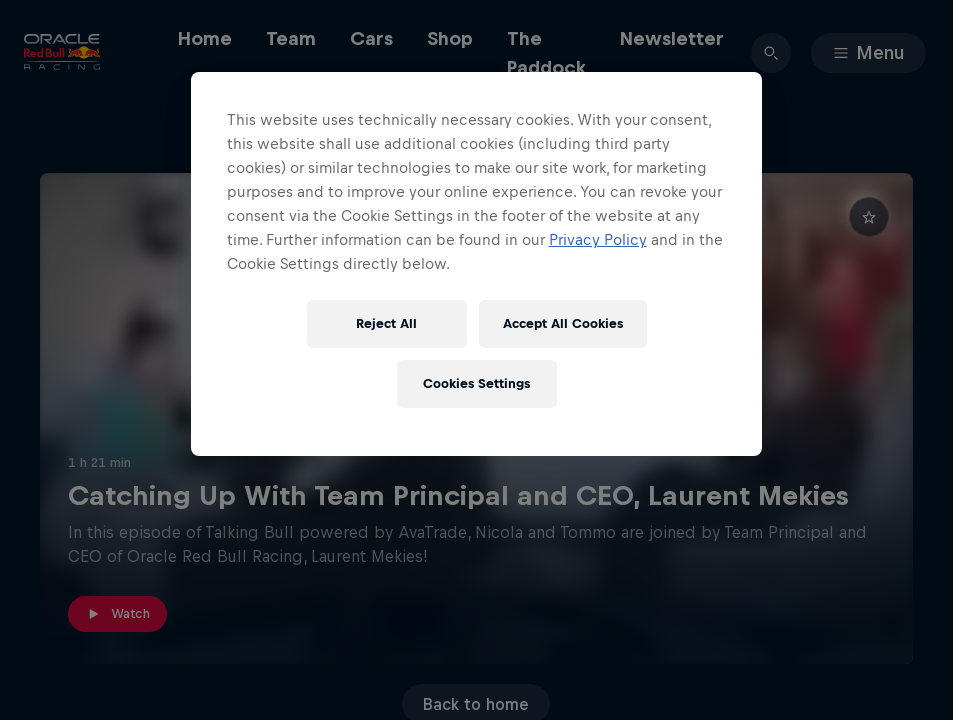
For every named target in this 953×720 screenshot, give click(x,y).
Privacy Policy (598, 239)
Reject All (386, 323)
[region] (477, 264)
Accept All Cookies (563, 323)
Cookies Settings (476, 383)
